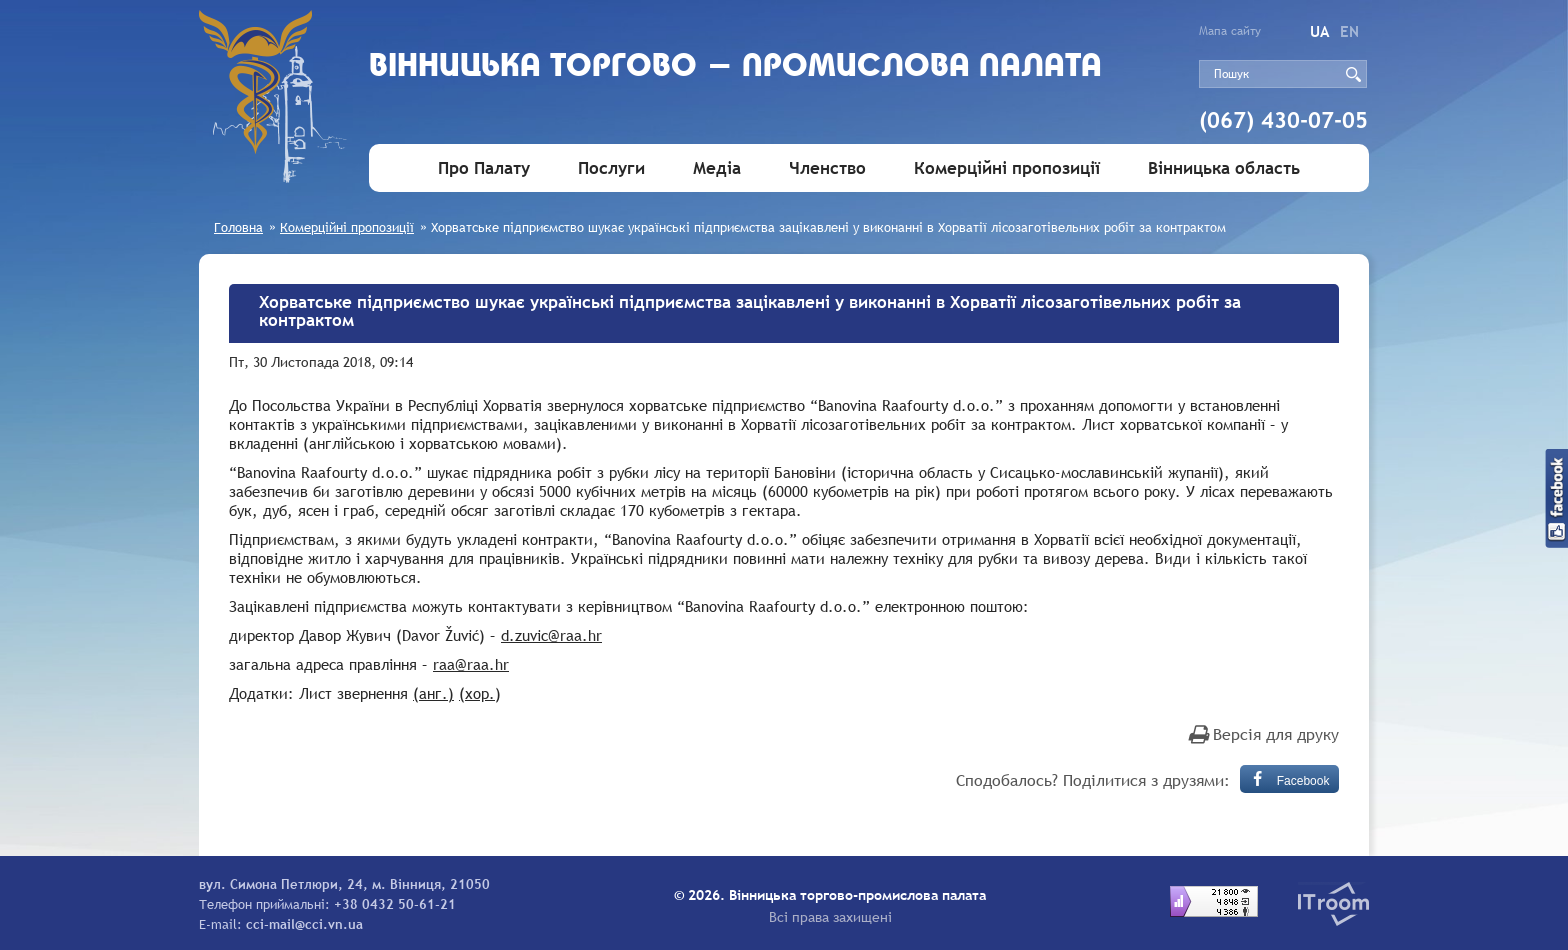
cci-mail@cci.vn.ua (304, 924)
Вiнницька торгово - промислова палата (735, 67)
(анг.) (433, 693)
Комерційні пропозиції (1007, 168)
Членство (827, 168)
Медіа (717, 168)
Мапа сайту (1230, 31)
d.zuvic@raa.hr (551, 635)
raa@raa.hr (471, 664)
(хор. (477, 693)
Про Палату (484, 168)
